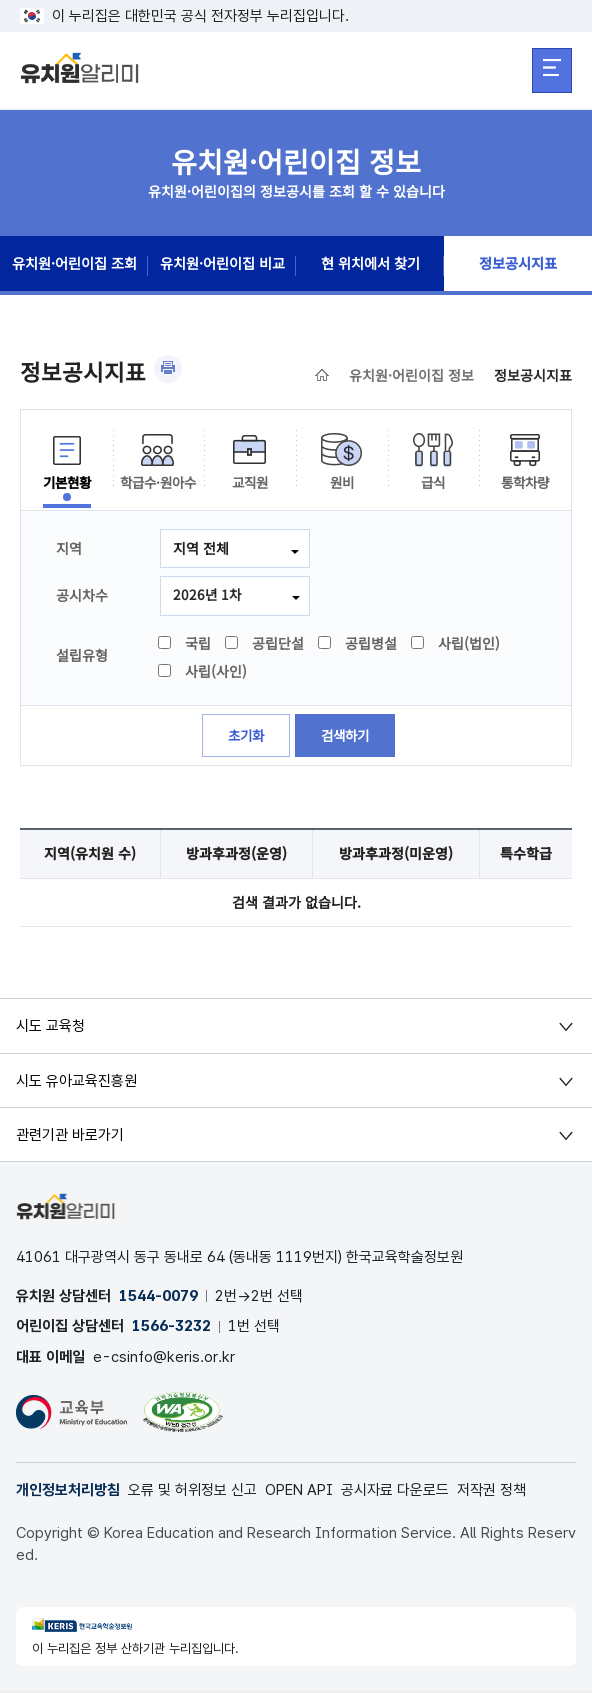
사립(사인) (203, 672)
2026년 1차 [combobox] (208, 595)
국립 (185, 644)
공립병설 (358, 644)
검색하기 (347, 737)
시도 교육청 (50, 1028)
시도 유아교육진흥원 (76, 1082)
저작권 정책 (491, 1493)
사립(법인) (456, 644)
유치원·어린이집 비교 (222, 266)
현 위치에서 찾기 (370, 266)
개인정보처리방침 (68, 1493)
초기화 (244, 737)
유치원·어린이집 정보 (411, 375)
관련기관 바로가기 (70, 1136)
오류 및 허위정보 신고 (192, 1493)
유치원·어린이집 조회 (74, 266)
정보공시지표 (518, 266)
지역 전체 (201, 548)
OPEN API (299, 1493)
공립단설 (265, 644)
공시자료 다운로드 (395, 1493)
